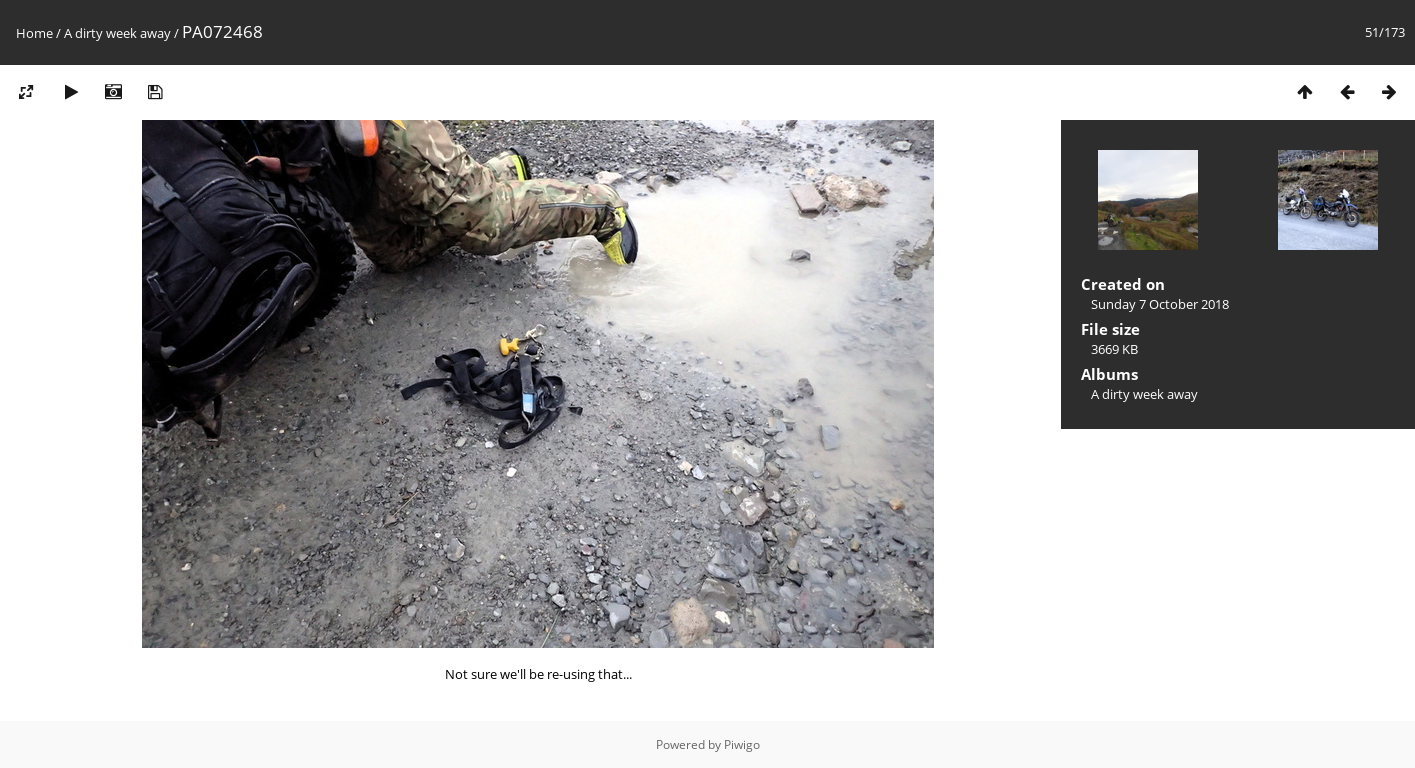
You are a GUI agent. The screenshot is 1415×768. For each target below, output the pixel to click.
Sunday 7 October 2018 (1160, 304)
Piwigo (742, 744)
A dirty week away (117, 33)
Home (34, 33)
